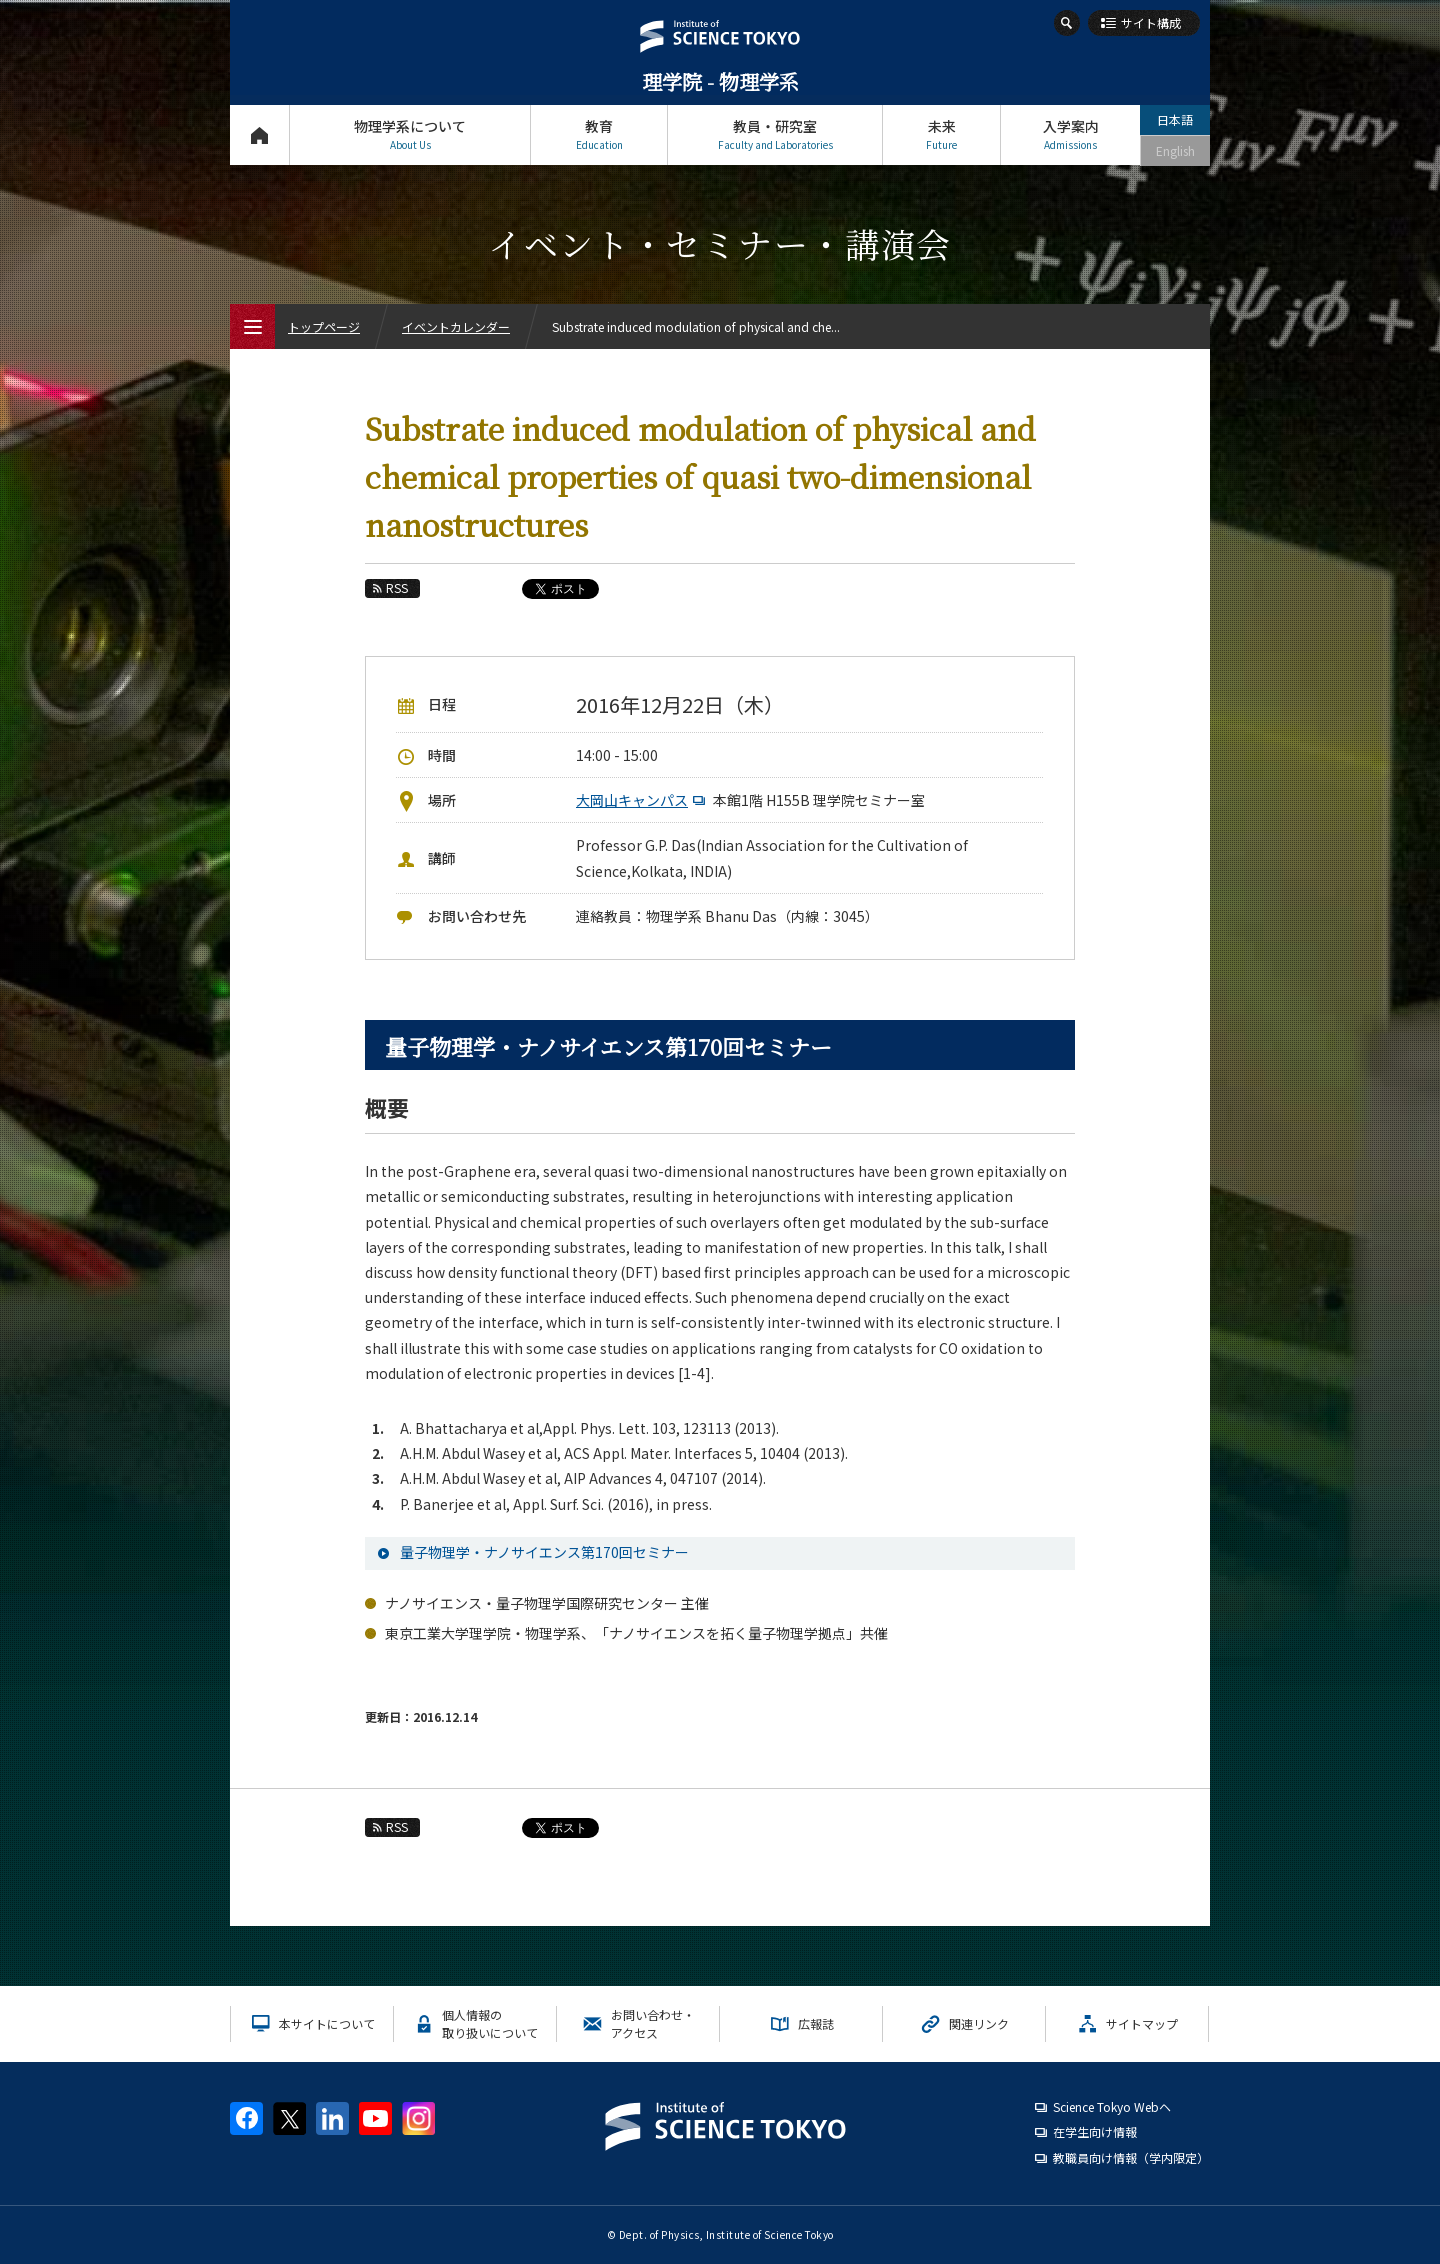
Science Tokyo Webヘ (1112, 2106)
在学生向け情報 (1095, 2131)
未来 (941, 134)
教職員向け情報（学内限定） (1131, 2157)
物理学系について (410, 134)
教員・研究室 (775, 134)
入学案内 (1070, 134)
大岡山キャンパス (643, 800)
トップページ (259, 134)
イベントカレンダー (456, 326)
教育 (599, 134)
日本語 (1175, 119)
